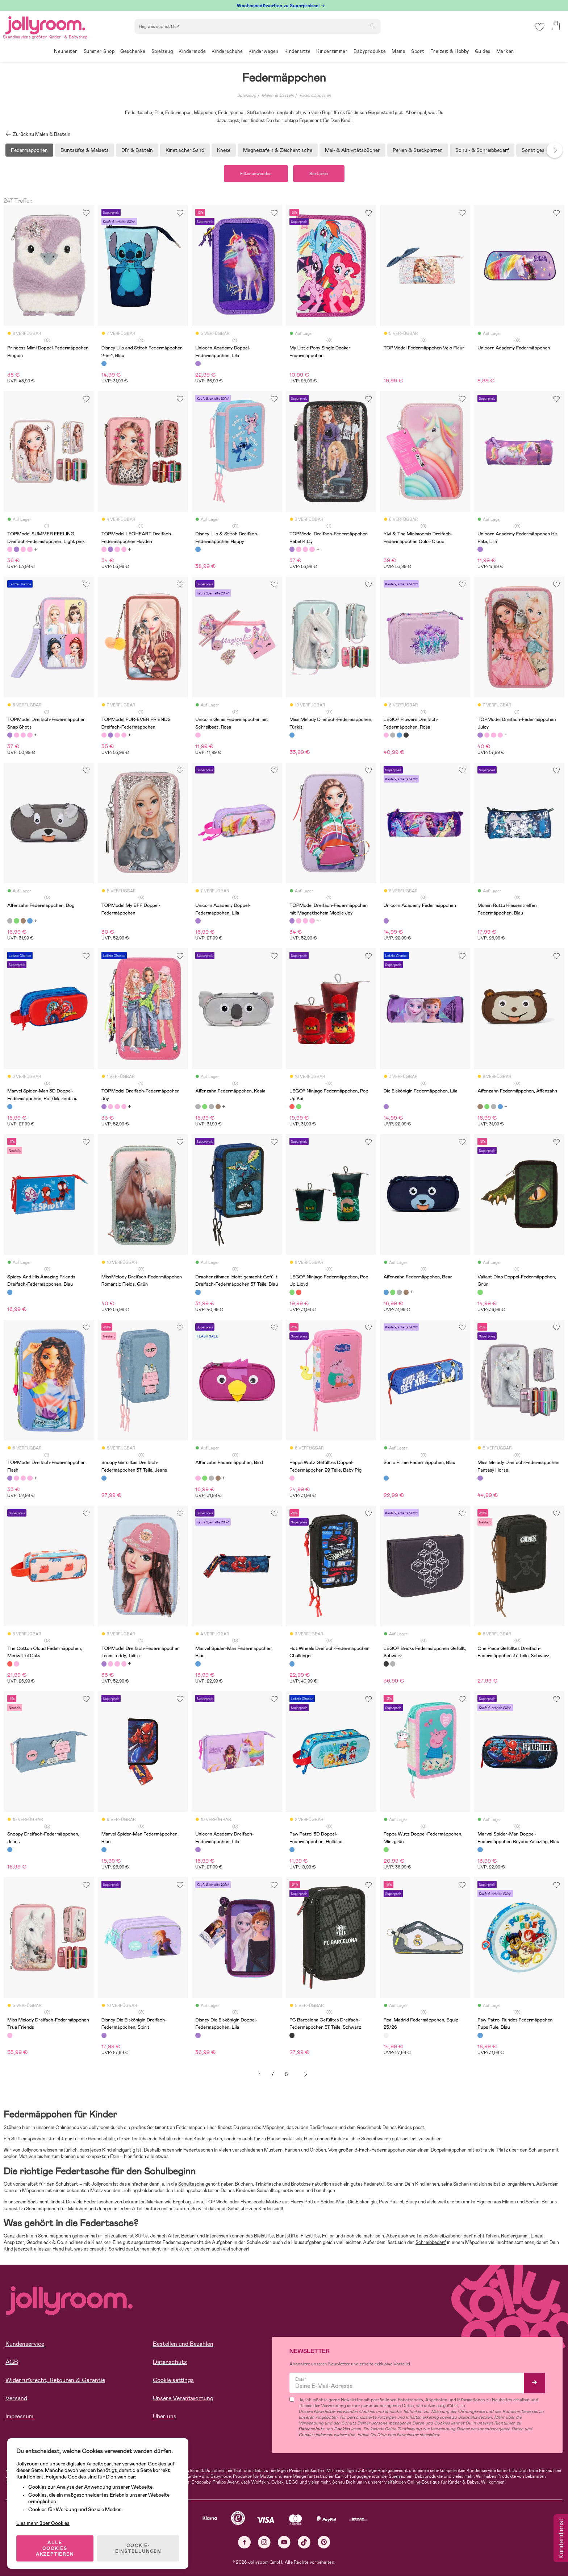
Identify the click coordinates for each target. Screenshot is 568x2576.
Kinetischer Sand (185, 150)
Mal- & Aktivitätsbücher (352, 150)
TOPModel (217, 2202)
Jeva (198, 2202)
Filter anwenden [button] (256, 174)
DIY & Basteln (137, 150)
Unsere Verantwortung (183, 2398)
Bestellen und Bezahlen (183, 2344)
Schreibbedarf (430, 2242)
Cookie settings (173, 2380)
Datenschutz (170, 2362)
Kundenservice (24, 2344)
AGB (11, 2362)
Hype (246, 2202)
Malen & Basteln (278, 95)
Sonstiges (533, 150)
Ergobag (182, 2202)
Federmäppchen (315, 95)
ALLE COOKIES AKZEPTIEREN (55, 2548)
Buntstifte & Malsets (84, 150)
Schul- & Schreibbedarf (482, 150)
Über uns (164, 2416)
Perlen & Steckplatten (418, 150)
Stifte (141, 2236)
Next (555, 150)
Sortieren (318, 174)
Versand (16, 2398)
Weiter (306, 2074)
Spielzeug (246, 95)
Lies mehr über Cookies (43, 2523)
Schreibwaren (376, 2139)
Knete (223, 150)
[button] (539, 27)
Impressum (19, 2416)
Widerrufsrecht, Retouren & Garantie (55, 2380)
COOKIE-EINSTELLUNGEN (138, 2548)
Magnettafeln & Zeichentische (277, 150)
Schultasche (191, 2184)
